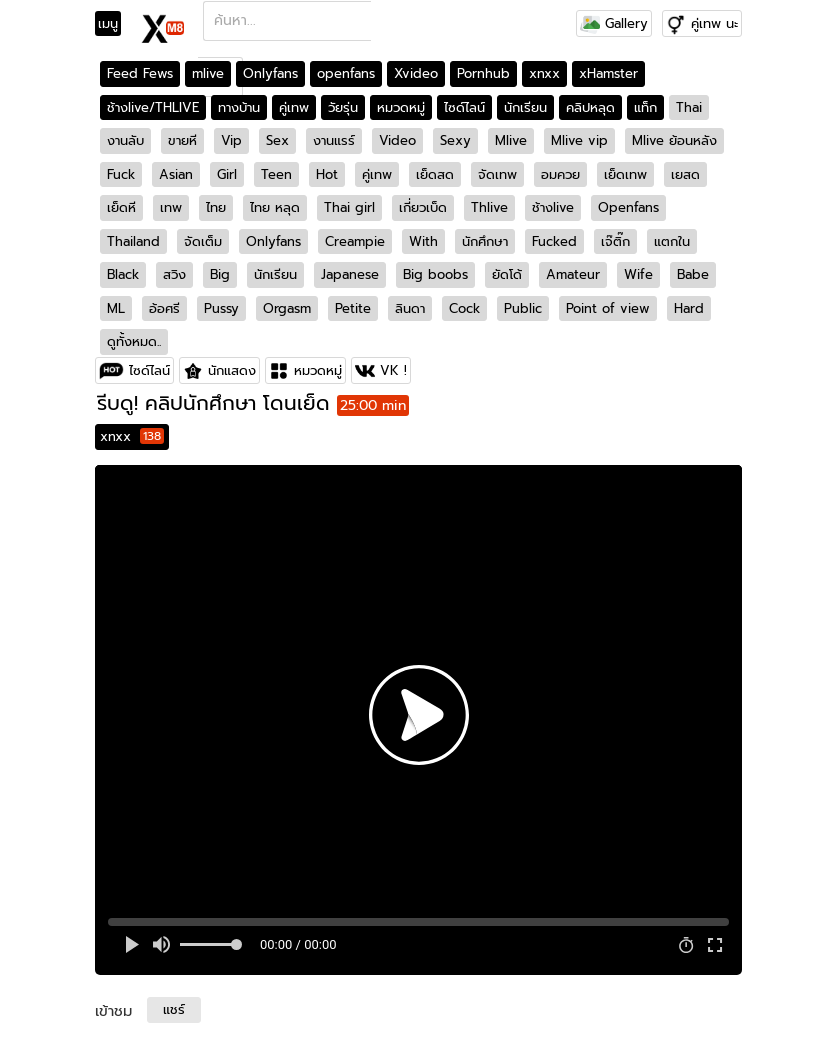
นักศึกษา (485, 241)
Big (220, 274)
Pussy (221, 308)
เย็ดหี (121, 207)
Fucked (554, 241)
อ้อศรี (164, 308)
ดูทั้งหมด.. (134, 341)
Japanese (350, 274)
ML (116, 308)
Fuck (121, 174)
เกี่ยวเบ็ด (423, 207)
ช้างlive (553, 207)
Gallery (614, 23)
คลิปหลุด (590, 107)
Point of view (608, 308)
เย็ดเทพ (625, 174)
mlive (208, 73)
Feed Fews (140, 73)
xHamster (608, 73)
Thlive (489, 207)
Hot (327, 174)
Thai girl (349, 207)
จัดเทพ (497, 174)
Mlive (511, 140)
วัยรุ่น (343, 107)
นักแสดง (232, 370)
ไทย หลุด (275, 207)
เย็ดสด (435, 174)
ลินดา (410, 308)
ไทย (216, 207)
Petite (353, 308)
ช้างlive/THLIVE (153, 107)
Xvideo (416, 73)
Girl (227, 174)
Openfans (628, 207)
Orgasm (287, 308)
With (423, 241)
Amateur (573, 274)
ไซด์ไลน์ (464, 107)
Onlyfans (270, 73)
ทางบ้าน (239, 107)
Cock (464, 308)
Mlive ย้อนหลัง (674, 140)
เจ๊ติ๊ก (615, 241)
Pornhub (483, 73)
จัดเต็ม (203, 241)
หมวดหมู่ (401, 107)
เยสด (685, 174)
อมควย (560, 174)
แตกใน (672, 241)
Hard (689, 308)
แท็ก (645, 107)
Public (523, 308)
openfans (346, 73)
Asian (176, 174)
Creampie (355, 241)
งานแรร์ (334, 140)
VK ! (393, 370)
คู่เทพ (294, 107)
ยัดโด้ (507, 274)
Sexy (455, 140)
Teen (276, 174)
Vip (231, 140)
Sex (277, 140)
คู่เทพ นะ (714, 23)
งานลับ (125, 140)
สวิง (174, 274)
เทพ (171, 207)
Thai (689, 107)
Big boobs (435, 274)
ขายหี (182, 140)
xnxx (544, 73)
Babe (693, 274)
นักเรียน (525, 107)
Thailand (133, 241)
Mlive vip (579, 140)
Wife (638, 274)
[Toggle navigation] (114, 24)
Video (397, 140)
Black (123, 274)
